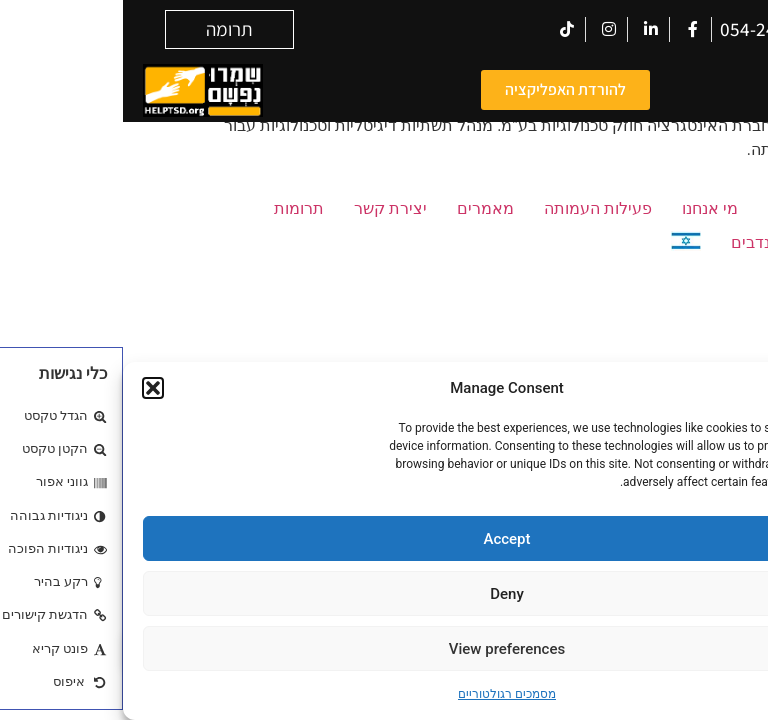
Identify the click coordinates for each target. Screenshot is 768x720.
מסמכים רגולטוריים (384, 694)
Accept (383, 539)
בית (657, 208)
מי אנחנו (587, 208)
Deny (384, 594)
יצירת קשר (267, 208)
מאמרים (362, 208)
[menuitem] (563, 244)
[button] (30, 388)
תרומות (176, 208)
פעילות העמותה (475, 208)
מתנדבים (638, 242)
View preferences (384, 649)
